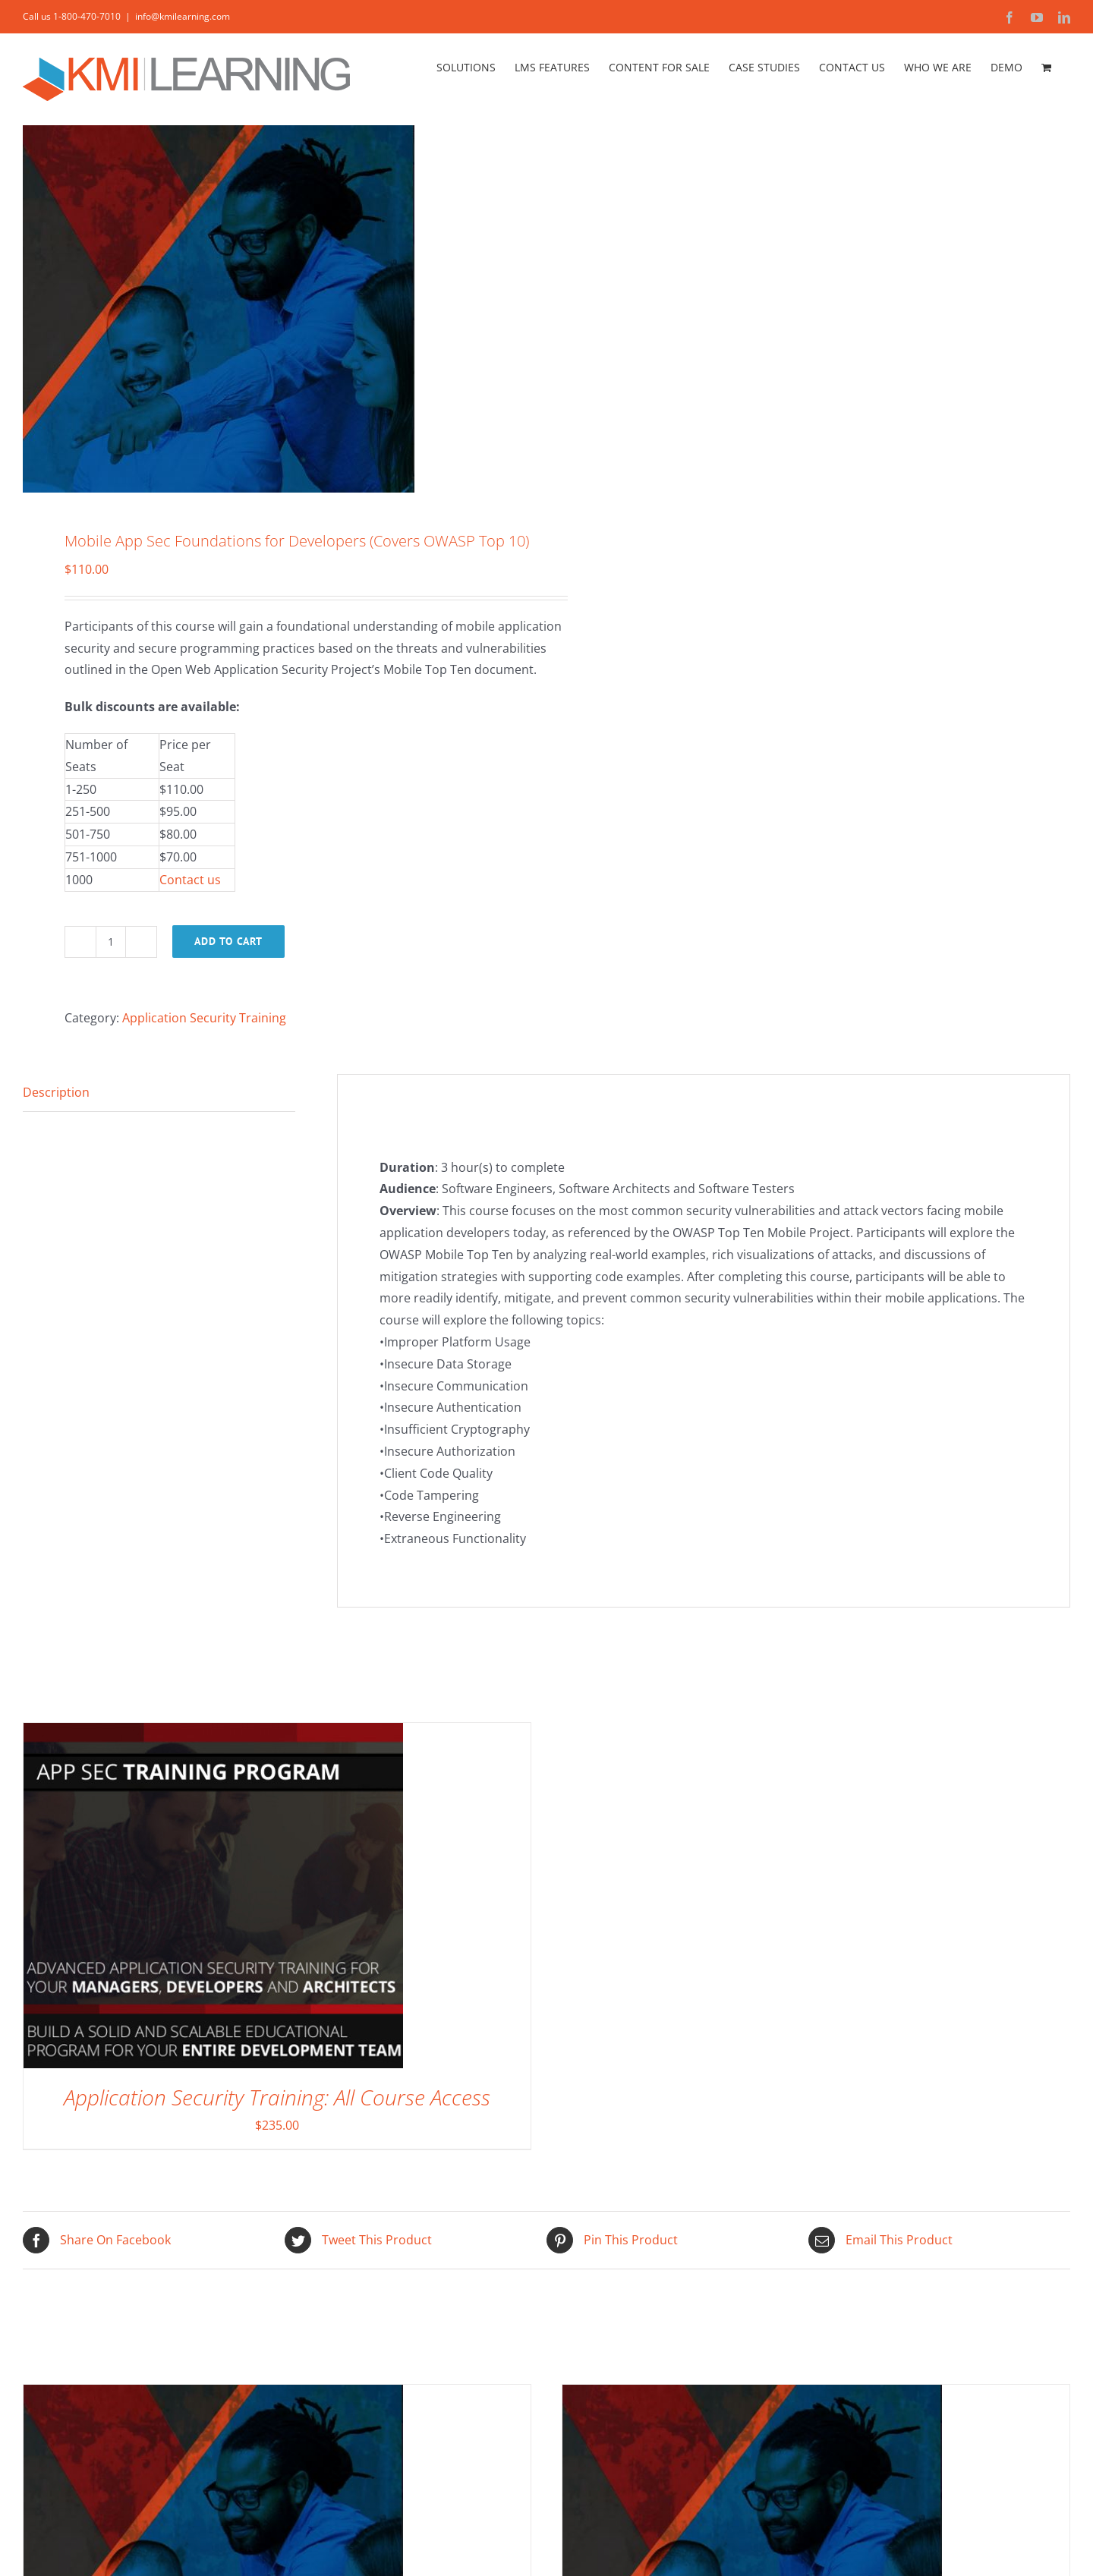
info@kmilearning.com (182, 16)
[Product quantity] (111, 942)
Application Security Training (204, 1017)
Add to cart (228, 941)
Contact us (190, 879)
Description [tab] (56, 1092)
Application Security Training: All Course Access (277, 2097)
